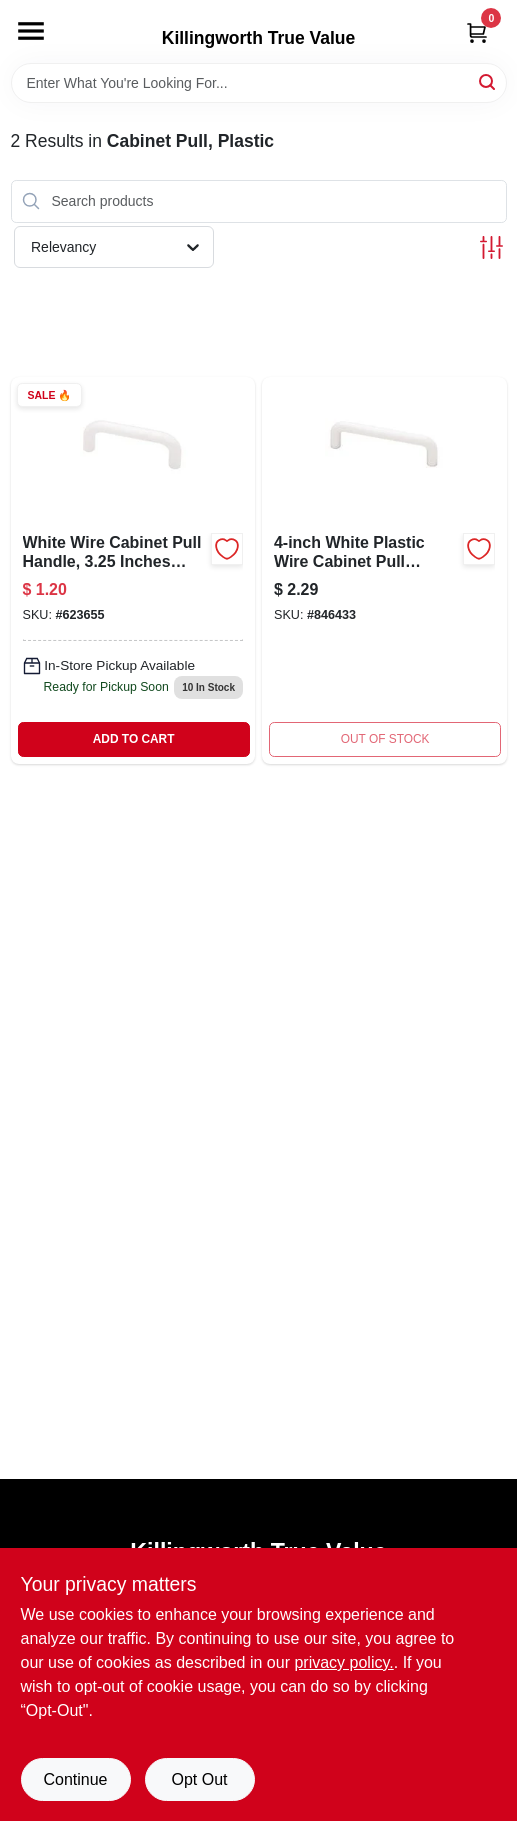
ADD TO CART (134, 739)
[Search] (488, 81)
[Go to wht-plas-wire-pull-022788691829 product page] (384, 570)
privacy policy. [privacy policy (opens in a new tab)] (343, 1662)
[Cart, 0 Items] (477, 32)
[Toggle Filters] (491, 247)
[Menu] (31, 31)
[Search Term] (259, 83)
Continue (75, 1779)
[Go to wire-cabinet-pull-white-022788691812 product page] (133, 570)
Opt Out (199, 1779)
